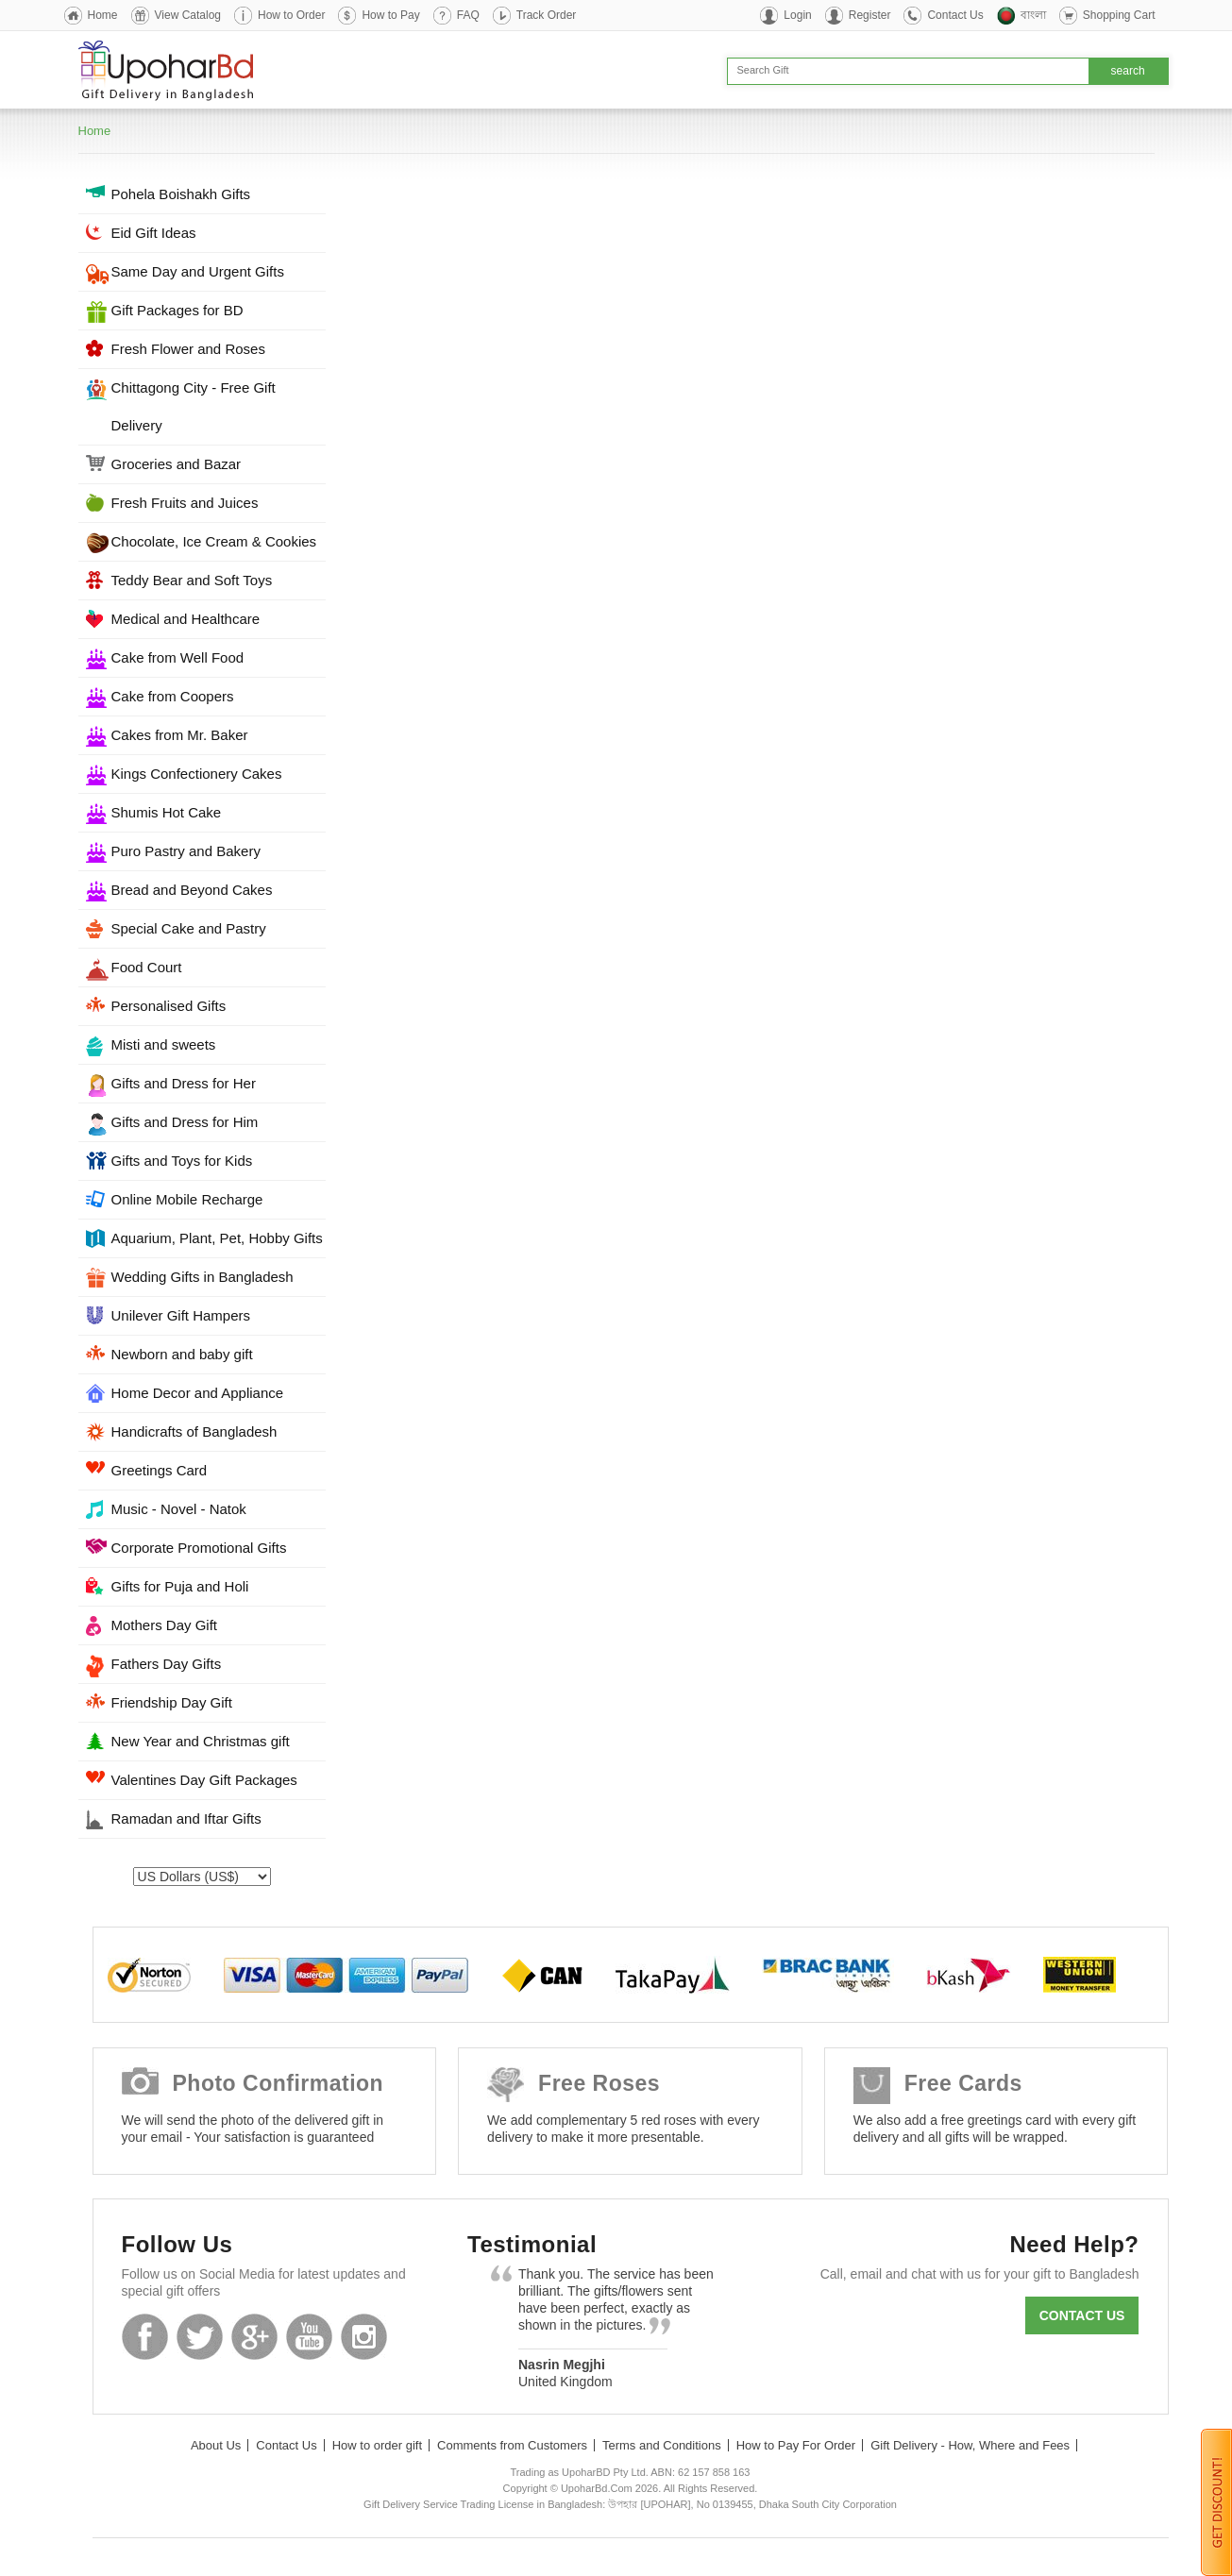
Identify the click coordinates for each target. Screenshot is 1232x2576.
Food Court (146, 967)
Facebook (145, 2337)
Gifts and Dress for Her (183, 1083)
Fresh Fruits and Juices (185, 503)
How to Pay (390, 15)
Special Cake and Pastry (188, 928)
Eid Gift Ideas (153, 233)
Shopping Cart (1119, 15)
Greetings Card (159, 1470)
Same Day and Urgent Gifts (197, 271)
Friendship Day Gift (171, 1702)
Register (870, 15)
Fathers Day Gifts (166, 1664)
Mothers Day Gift (164, 1625)
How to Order (291, 15)
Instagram (364, 2337)
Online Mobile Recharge (187, 1199)
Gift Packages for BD (177, 310)
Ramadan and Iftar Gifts (186, 1818)
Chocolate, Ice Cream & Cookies (214, 541)
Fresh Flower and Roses (188, 349)
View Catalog (188, 15)
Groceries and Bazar (176, 464)
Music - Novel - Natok (178, 1509)
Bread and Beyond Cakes (192, 890)
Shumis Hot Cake (166, 812)
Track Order (546, 15)
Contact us (1082, 2315)
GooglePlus (254, 2337)
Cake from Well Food (178, 657)
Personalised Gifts (169, 1006)
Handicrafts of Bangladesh (194, 1431)
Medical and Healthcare (186, 619)
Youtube (309, 2337)
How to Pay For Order (795, 2445)
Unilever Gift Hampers (181, 1315)
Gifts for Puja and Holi (180, 1586)
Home (103, 15)
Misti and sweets (163, 1044)
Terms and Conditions (661, 2445)
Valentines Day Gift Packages (204, 1780)
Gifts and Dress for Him (185, 1122)
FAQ (468, 15)
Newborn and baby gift (182, 1354)
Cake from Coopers (172, 696)
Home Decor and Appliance (197, 1393)
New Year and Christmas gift (200, 1741)
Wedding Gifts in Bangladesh (202, 1277)
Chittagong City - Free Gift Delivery (193, 406)
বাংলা (1033, 15)
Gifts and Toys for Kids (182, 1161)
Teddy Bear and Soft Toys (192, 580)
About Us (216, 2445)
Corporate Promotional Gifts (199, 1548)
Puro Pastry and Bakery (186, 851)
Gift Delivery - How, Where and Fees (970, 2445)
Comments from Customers (512, 2445)
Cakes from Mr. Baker (179, 735)
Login (797, 15)
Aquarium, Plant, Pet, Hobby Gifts (217, 1238)
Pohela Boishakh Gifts (181, 194)
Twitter (200, 2337)
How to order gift (377, 2445)
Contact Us (955, 15)
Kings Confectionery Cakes (196, 774)
